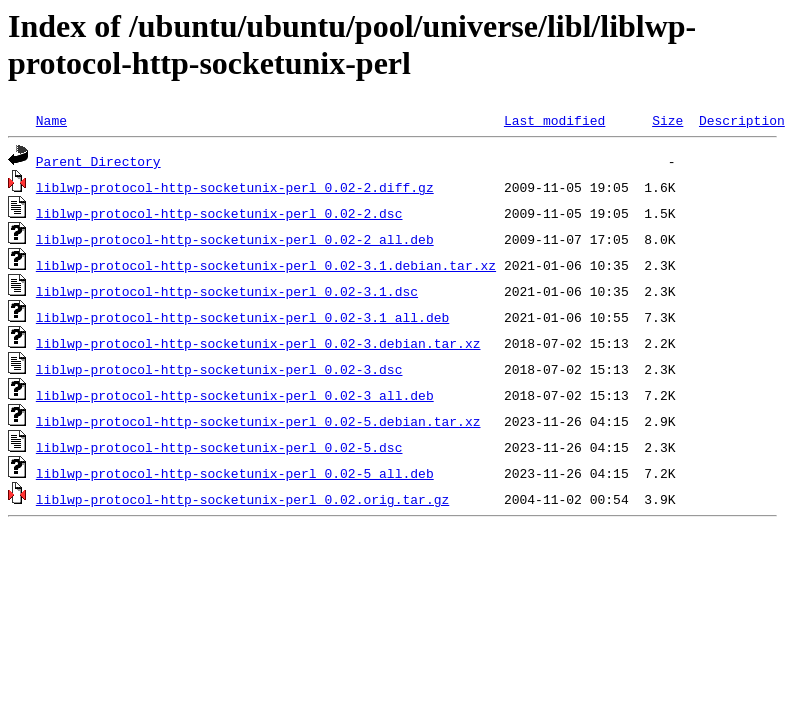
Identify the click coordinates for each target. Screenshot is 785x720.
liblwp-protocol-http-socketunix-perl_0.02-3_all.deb (235, 395)
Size (667, 120)
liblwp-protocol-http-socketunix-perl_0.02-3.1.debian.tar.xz (266, 265)
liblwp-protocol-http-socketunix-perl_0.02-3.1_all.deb (242, 317)
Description (742, 120)
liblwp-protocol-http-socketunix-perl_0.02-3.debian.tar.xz (258, 343)
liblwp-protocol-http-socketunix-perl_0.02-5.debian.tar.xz (258, 421)
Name (51, 120)
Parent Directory (98, 161)
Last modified (554, 120)
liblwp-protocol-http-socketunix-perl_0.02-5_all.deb (235, 473)
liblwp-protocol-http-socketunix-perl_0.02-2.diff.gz (235, 187)
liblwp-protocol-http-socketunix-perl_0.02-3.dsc (219, 369)
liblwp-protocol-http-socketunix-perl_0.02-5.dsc (219, 447)
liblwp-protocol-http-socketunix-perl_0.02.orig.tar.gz (242, 499)
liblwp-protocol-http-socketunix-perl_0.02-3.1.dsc (227, 291)
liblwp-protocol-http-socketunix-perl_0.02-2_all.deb (235, 239)
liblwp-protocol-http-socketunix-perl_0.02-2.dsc (219, 213)
